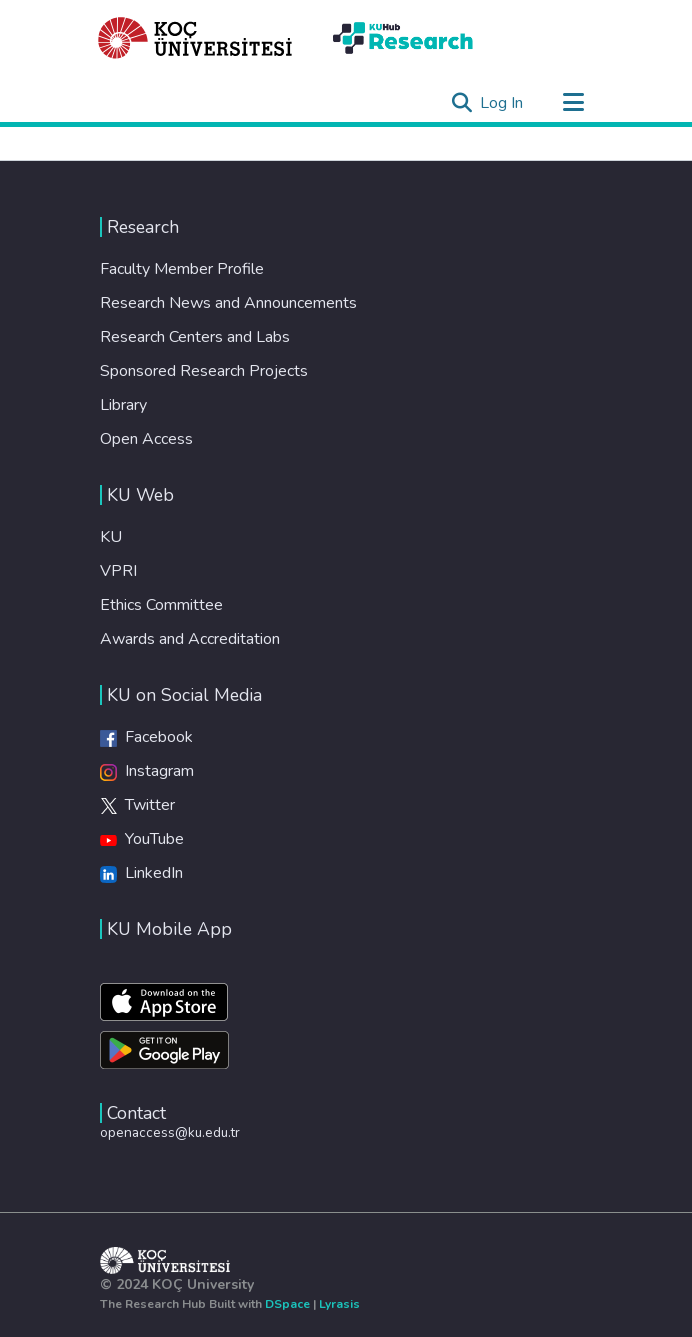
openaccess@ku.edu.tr (170, 1132)
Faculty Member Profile (182, 269)
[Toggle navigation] (573, 103)
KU (111, 537)
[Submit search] (461, 103)
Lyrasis (339, 1304)
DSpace (287, 1304)
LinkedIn (141, 873)
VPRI (118, 571)
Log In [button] (502, 103)
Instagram (147, 771)
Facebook (146, 737)
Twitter (137, 805)
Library (123, 405)
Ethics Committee (161, 605)
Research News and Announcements (228, 303)
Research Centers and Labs (195, 337)
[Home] (195, 38)
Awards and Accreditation (190, 639)
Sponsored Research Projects (204, 371)
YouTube (142, 839)
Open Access (146, 439)
